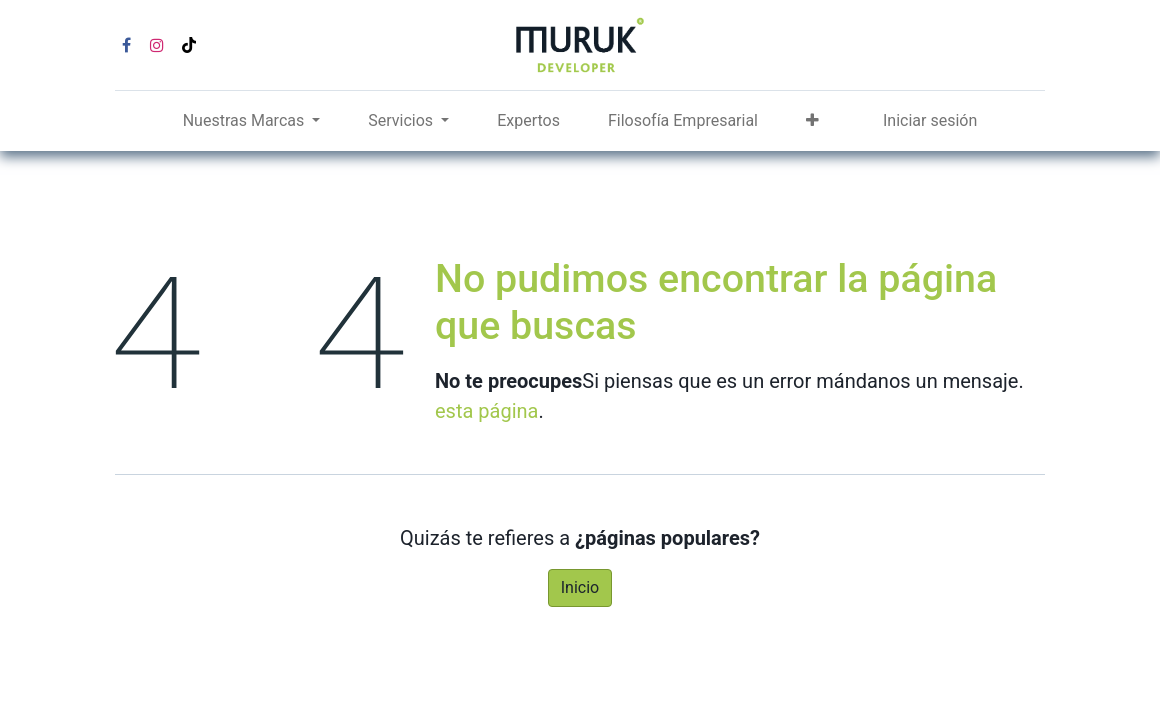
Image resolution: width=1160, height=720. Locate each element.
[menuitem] (528, 121)
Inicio (580, 587)
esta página (486, 411)
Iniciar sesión (930, 120)
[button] (812, 121)
